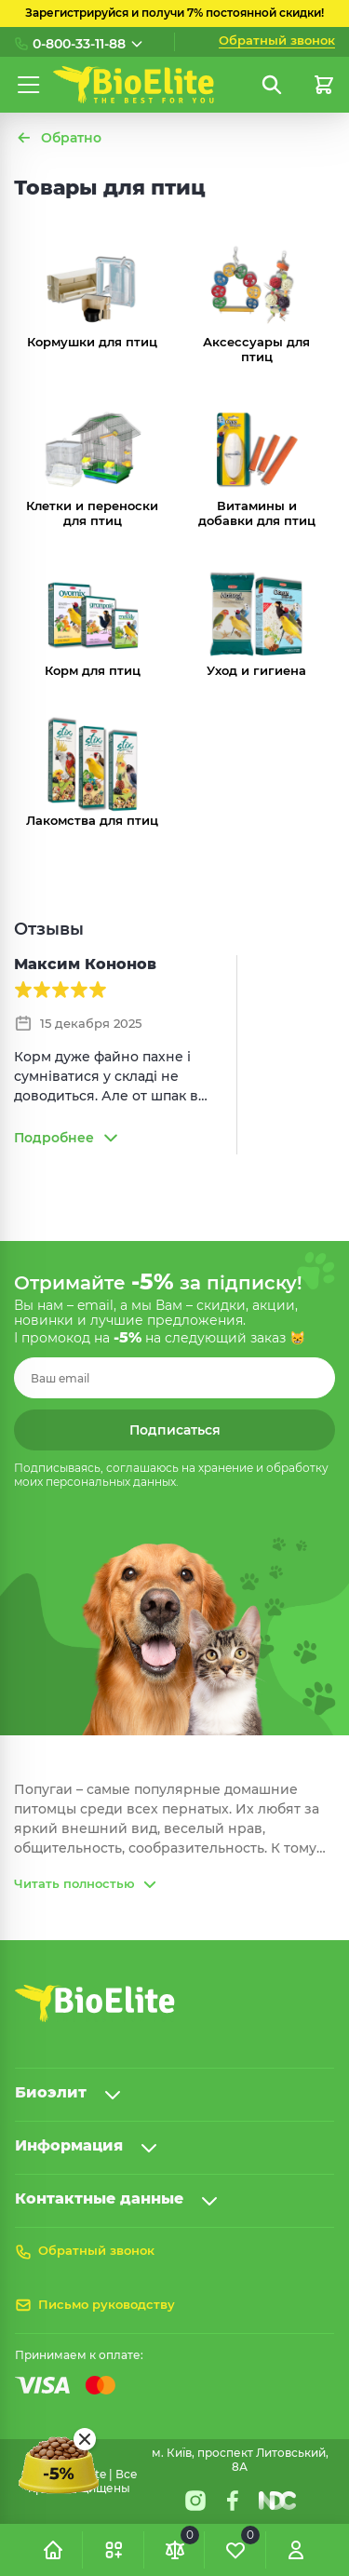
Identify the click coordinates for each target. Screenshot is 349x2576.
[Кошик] (324, 85)
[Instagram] (195, 2500)
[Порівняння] (175, 2550)
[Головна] (53, 2550)
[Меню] (29, 85)
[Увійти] (296, 2550)
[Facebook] (232, 2500)
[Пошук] (272, 85)
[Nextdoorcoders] (277, 2500)
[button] (113, 2550)
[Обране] (235, 2550)
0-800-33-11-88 (79, 43)
